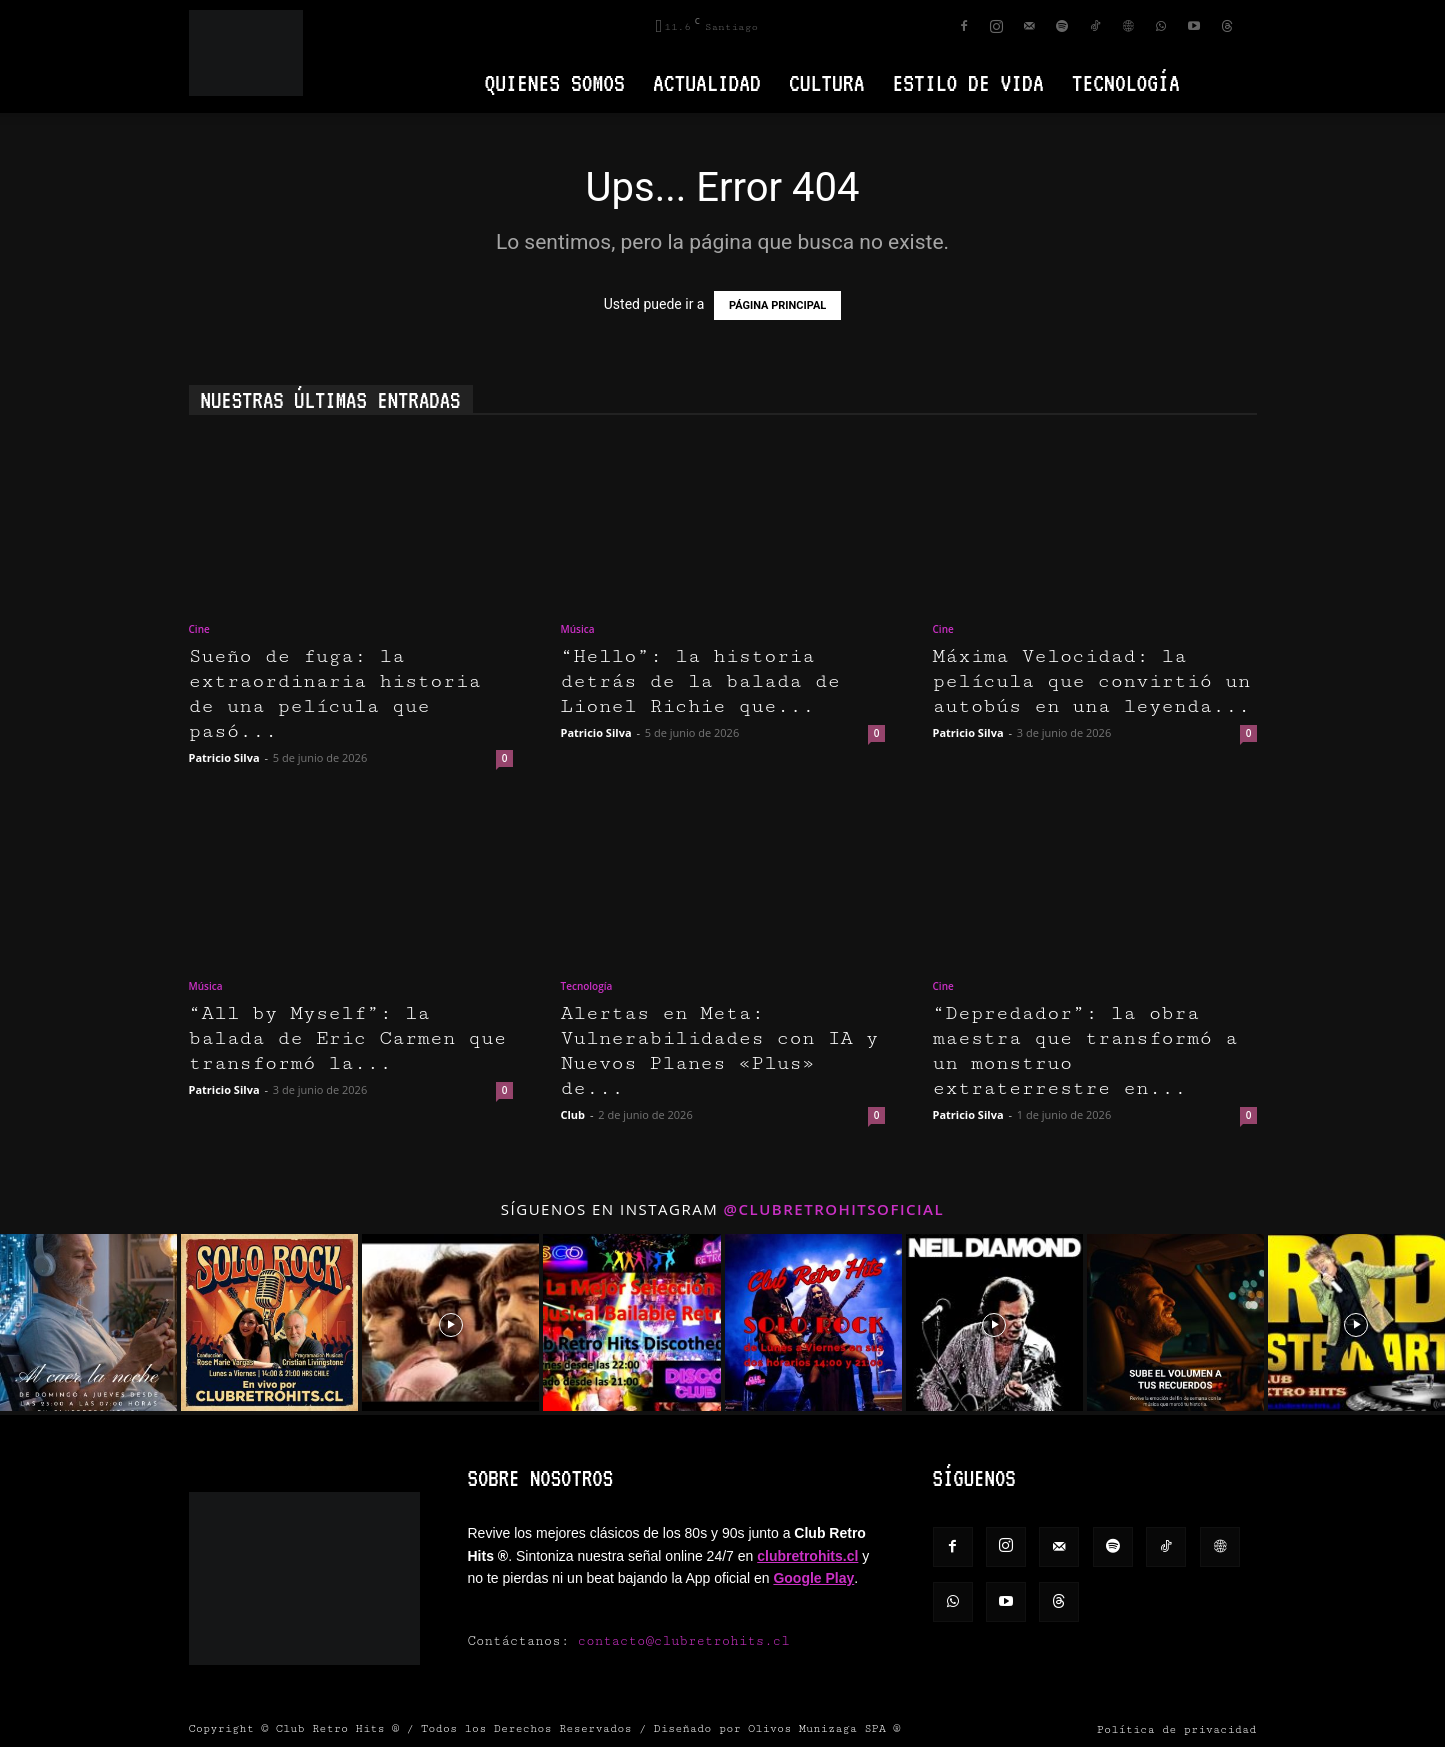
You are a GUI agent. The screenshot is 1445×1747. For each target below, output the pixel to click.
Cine (199, 629)
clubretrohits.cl (807, 1556)
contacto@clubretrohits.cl (684, 1641)
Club (573, 1114)
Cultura (827, 82)
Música (578, 629)
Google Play (813, 1578)
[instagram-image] (88, 1322)
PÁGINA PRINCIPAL (777, 305)
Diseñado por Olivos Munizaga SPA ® (777, 1728)
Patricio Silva (224, 757)
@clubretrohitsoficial (834, 1209)
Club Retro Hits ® (338, 1728)
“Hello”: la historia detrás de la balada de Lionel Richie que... (701, 681)
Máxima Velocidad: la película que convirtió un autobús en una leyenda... (1092, 681)
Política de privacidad (1177, 1729)
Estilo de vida (968, 82)
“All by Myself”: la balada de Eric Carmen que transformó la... (348, 1038)
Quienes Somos (555, 82)
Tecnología (1126, 82)
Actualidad (707, 82)
